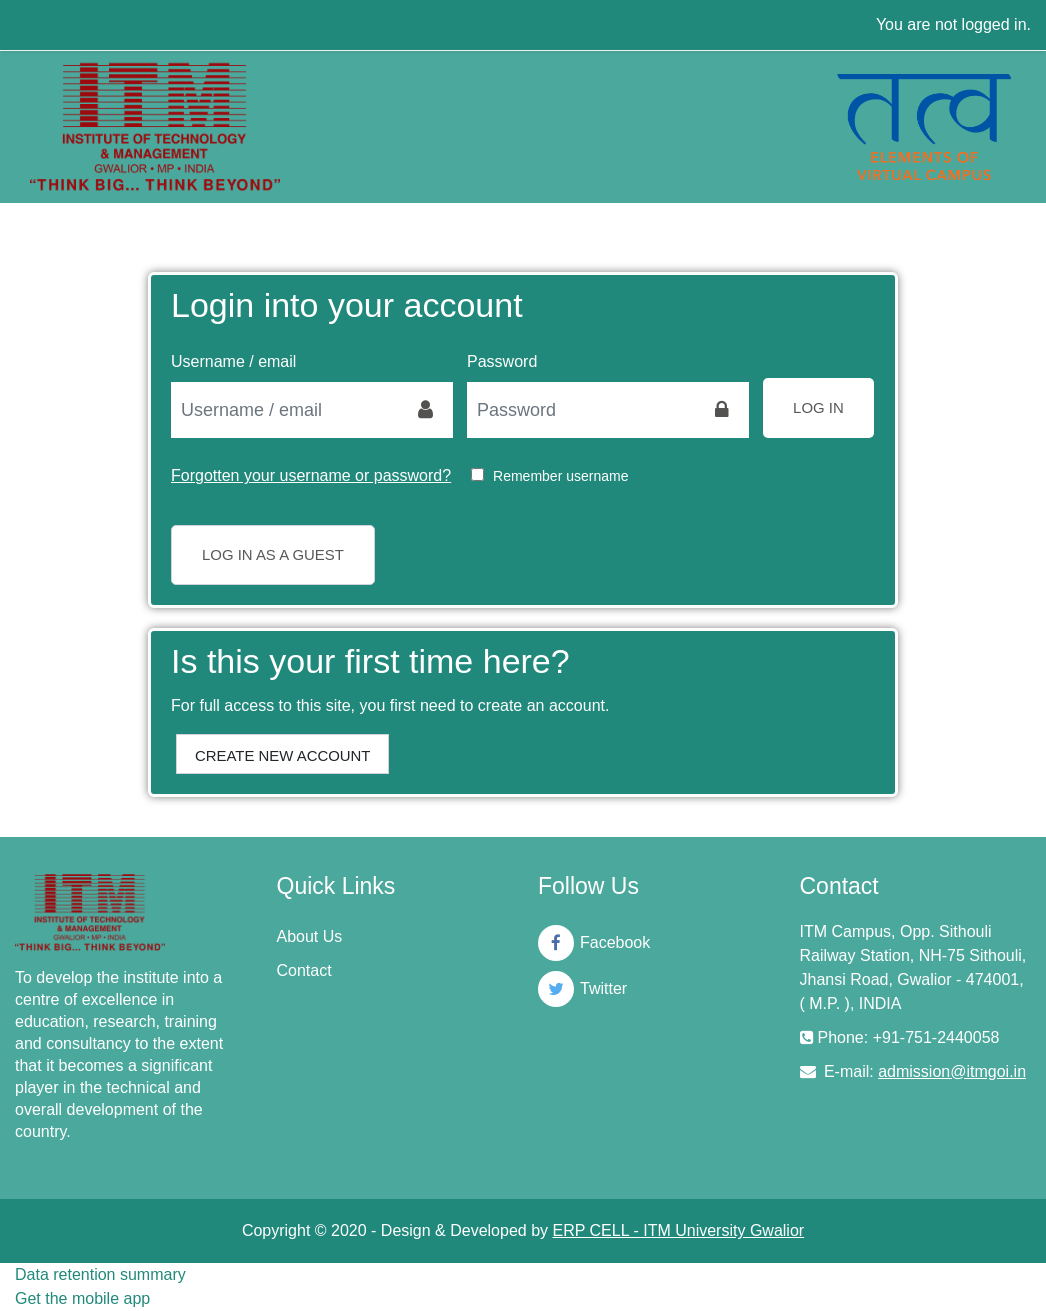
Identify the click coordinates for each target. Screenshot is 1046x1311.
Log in (818, 407)
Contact (304, 970)
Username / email (233, 361)
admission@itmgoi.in (952, 1071)
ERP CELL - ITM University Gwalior (679, 1230)
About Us (310, 936)
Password (502, 361)
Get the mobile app (82, 1298)
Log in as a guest (273, 554)
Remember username (560, 476)
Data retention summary (100, 1274)
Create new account (282, 755)
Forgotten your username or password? (311, 475)
